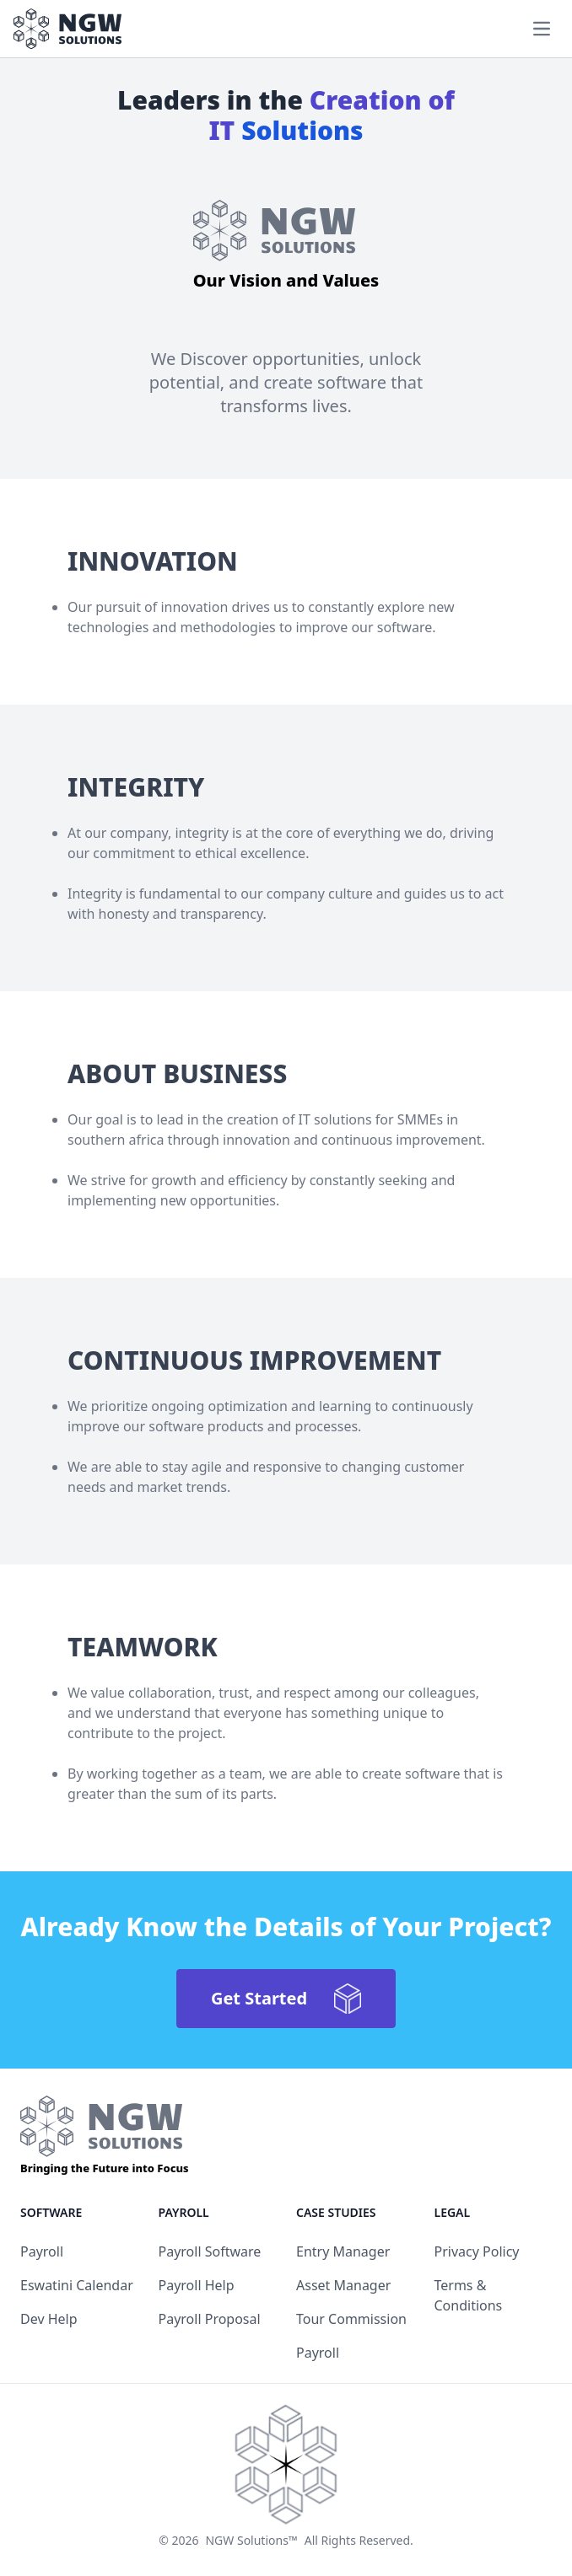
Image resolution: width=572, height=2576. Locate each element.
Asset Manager (343, 2285)
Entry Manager (343, 2251)
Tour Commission (351, 2319)
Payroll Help (197, 2285)
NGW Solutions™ (251, 2540)
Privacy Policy (477, 2251)
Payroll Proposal (210, 2319)
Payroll (41, 2251)
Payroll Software (210, 2251)
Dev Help (49, 2319)
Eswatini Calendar (76, 2285)
